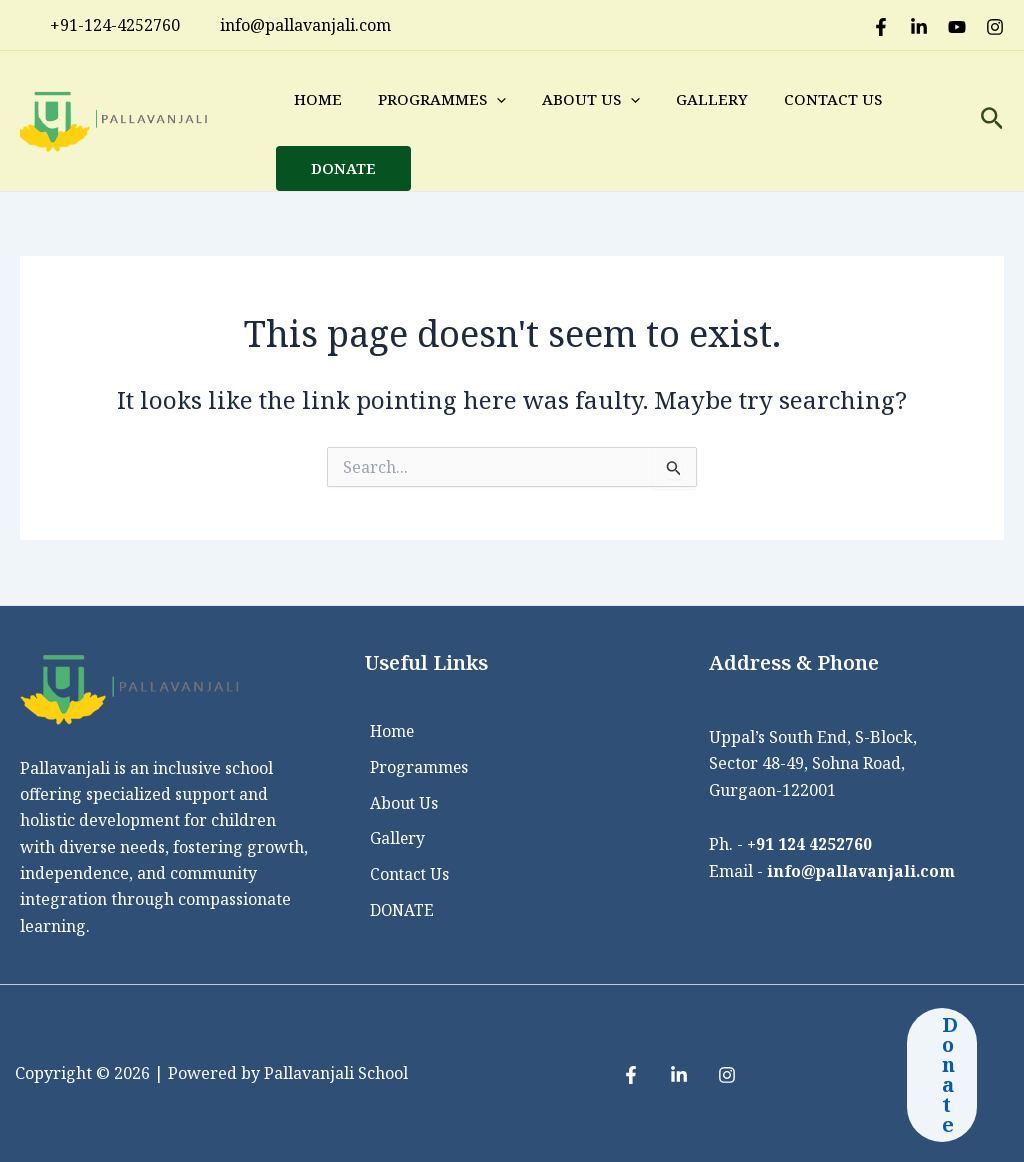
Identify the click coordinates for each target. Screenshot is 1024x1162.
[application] (496, 99)
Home (318, 99)
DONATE (343, 168)
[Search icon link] (992, 121)
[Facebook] (881, 27)
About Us (591, 99)
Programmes (442, 99)
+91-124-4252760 (105, 25)
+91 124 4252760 (809, 844)
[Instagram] (995, 27)
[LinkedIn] (919, 27)
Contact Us (833, 99)
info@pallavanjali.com (863, 870)
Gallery (712, 99)
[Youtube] (957, 27)
